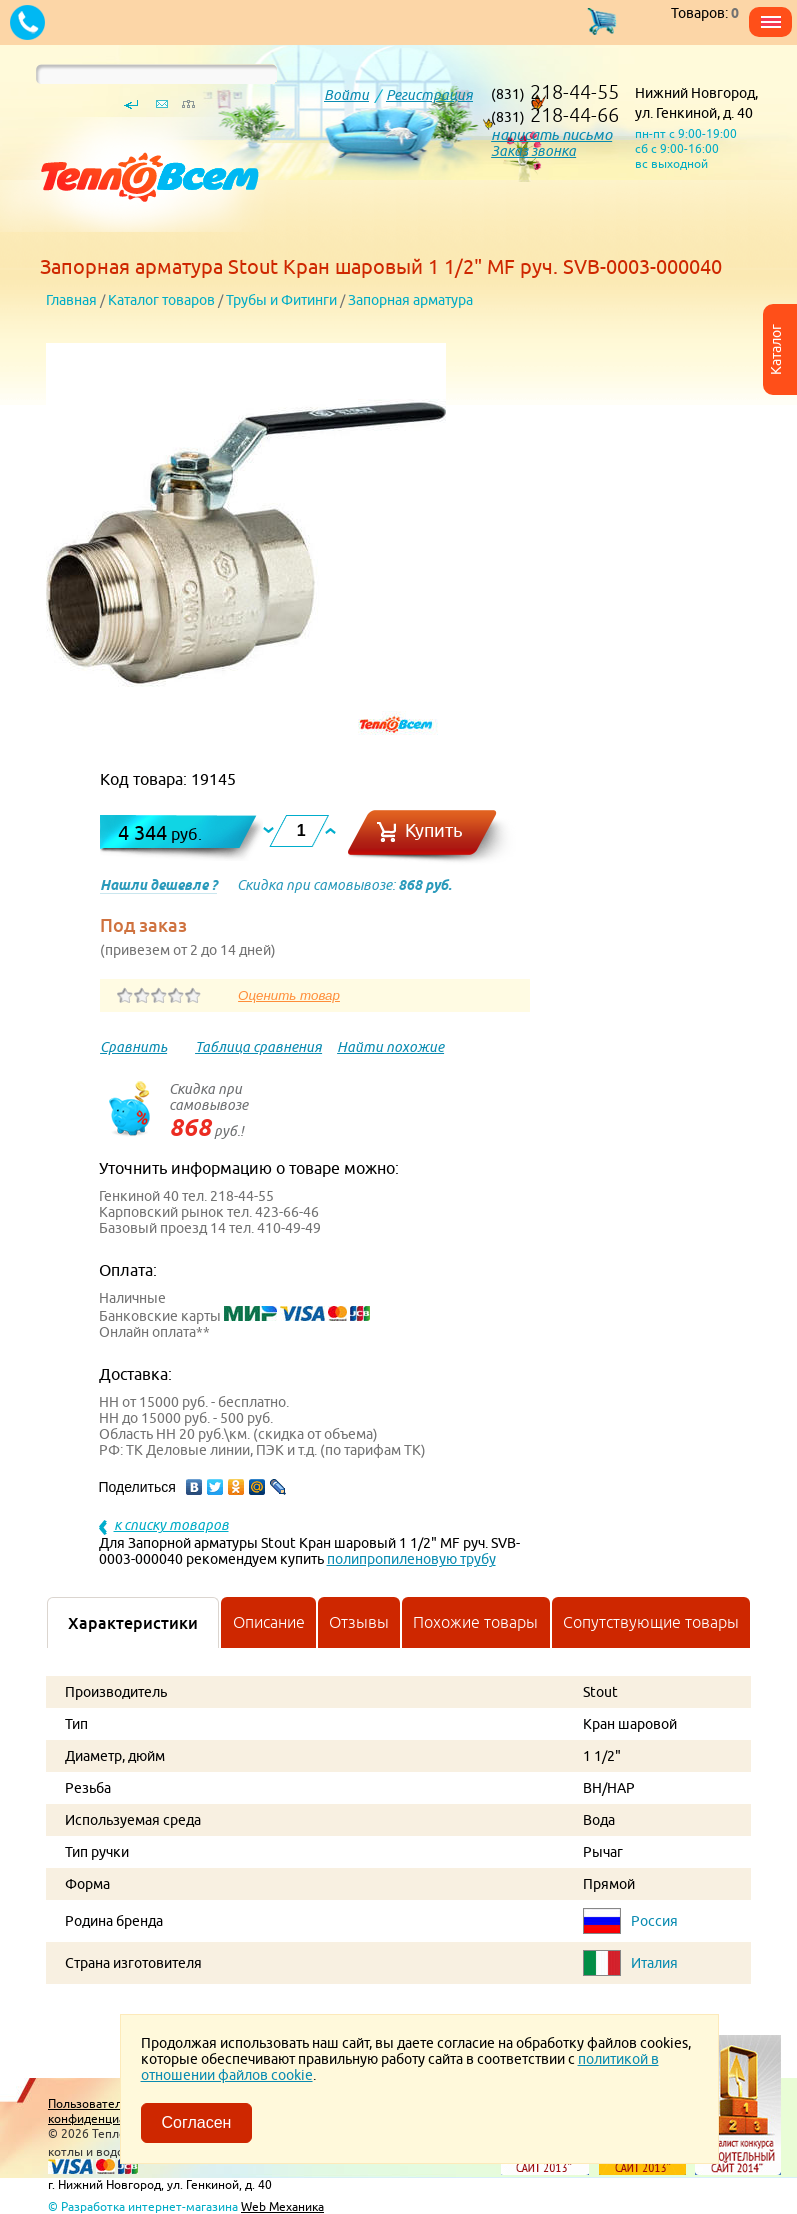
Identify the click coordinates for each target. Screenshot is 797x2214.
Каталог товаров (161, 300)
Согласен (197, 2122)
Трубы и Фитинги (281, 300)
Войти (346, 95)
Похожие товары (475, 1622)
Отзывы (359, 1622)
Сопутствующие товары (651, 1622)
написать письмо (551, 134)
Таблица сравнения (258, 1047)
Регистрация (429, 95)
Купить (434, 830)
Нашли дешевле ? (158, 885)
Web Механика (282, 2206)
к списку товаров (171, 1525)
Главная (71, 300)
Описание (269, 1622)
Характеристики (133, 1623)
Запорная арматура (410, 300)
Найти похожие (390, 1047)
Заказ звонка (533, 151)
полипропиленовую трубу (411, 1559)
